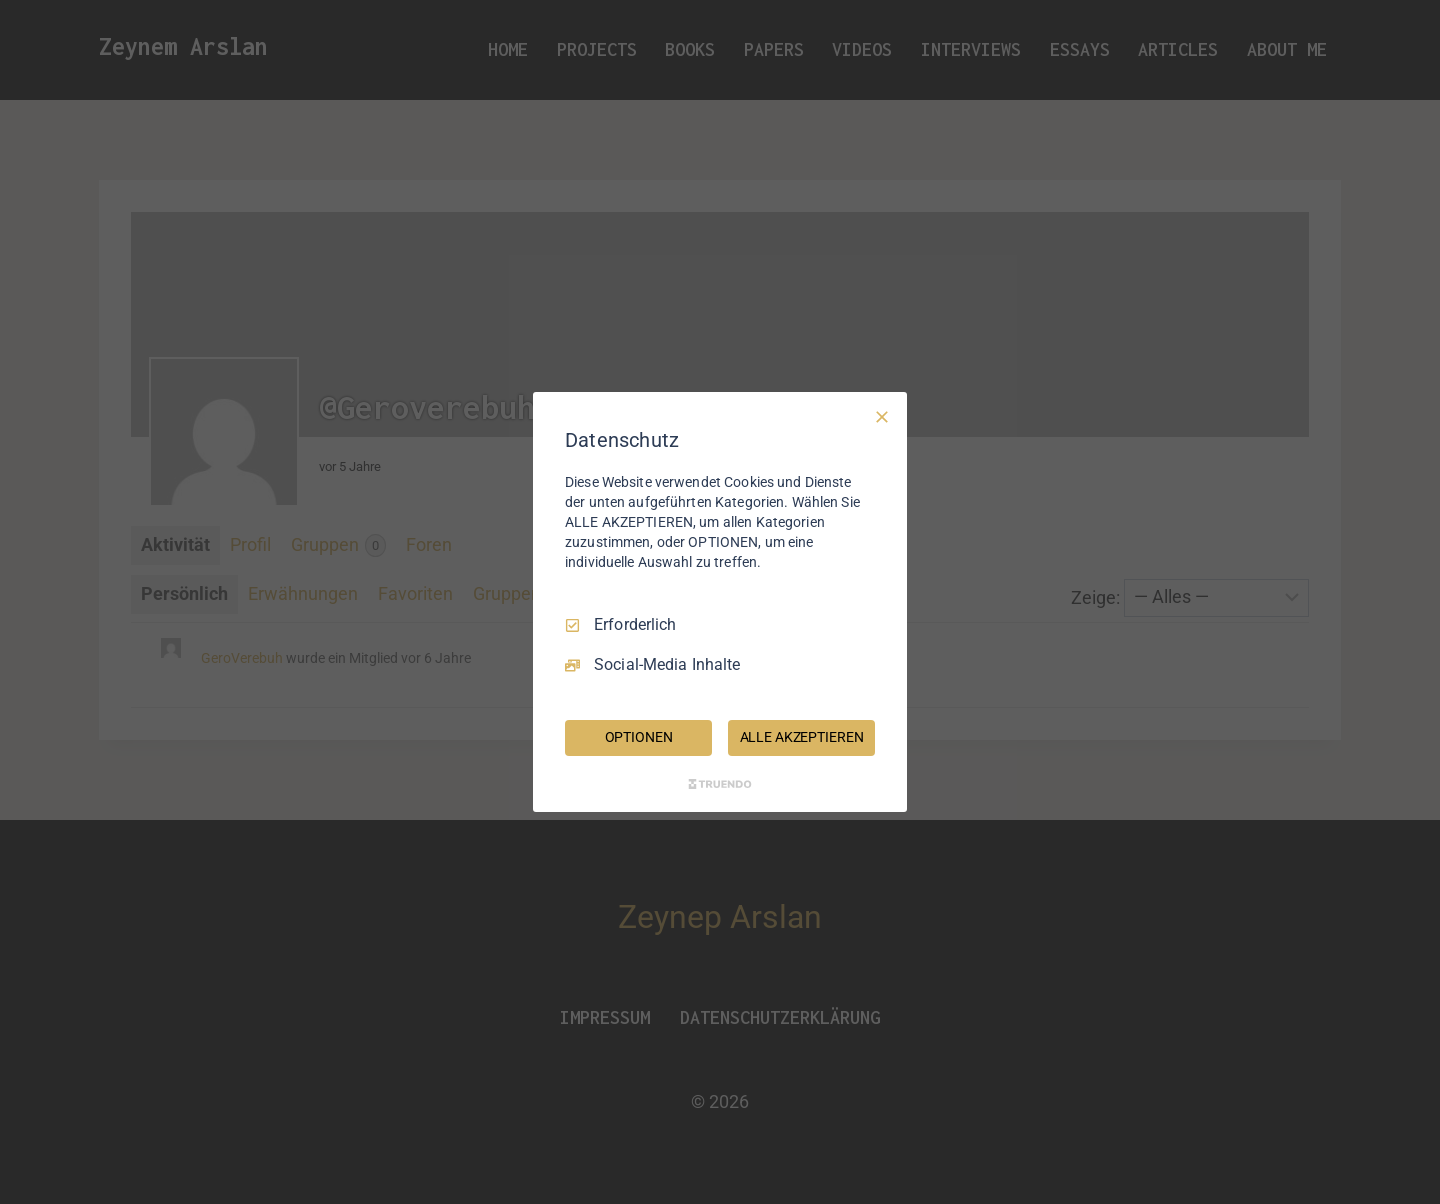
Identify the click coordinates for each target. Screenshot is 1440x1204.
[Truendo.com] (720, 784)
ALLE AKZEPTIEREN (802, 737)
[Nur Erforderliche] (882, 417)
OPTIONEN (639, 737)
